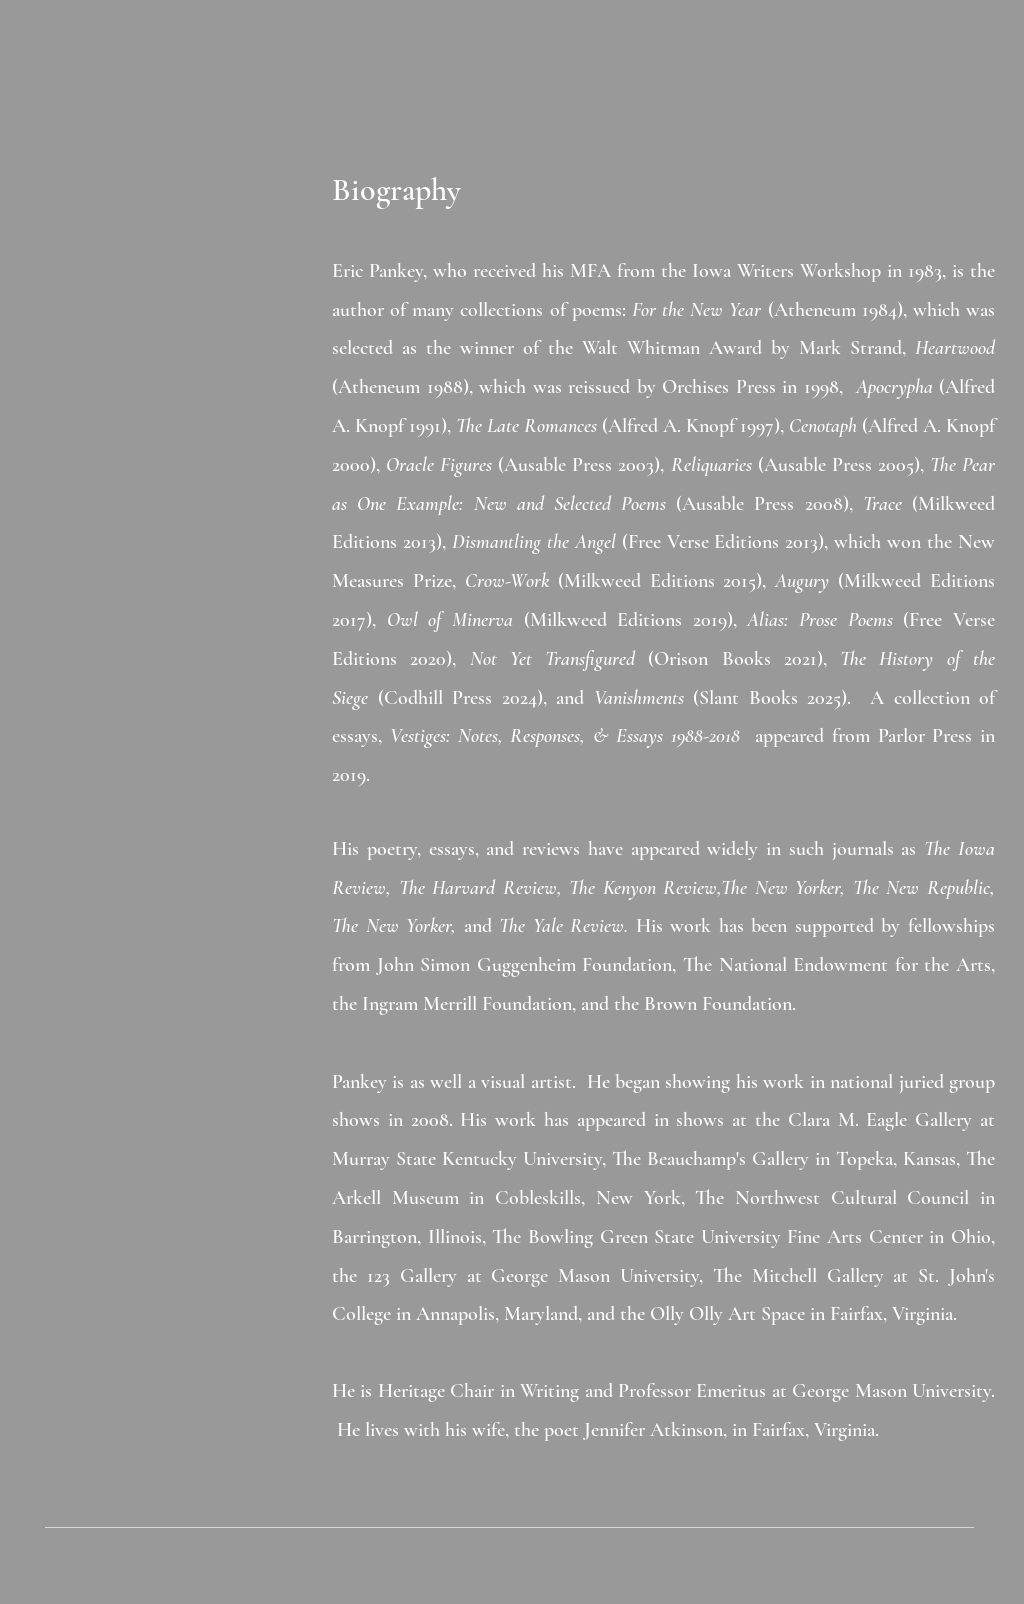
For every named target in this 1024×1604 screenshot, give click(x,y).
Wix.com (355, 1555)
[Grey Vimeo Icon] (973, 1554)
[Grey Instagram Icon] (947, 1554)
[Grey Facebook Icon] (921, 1554)
